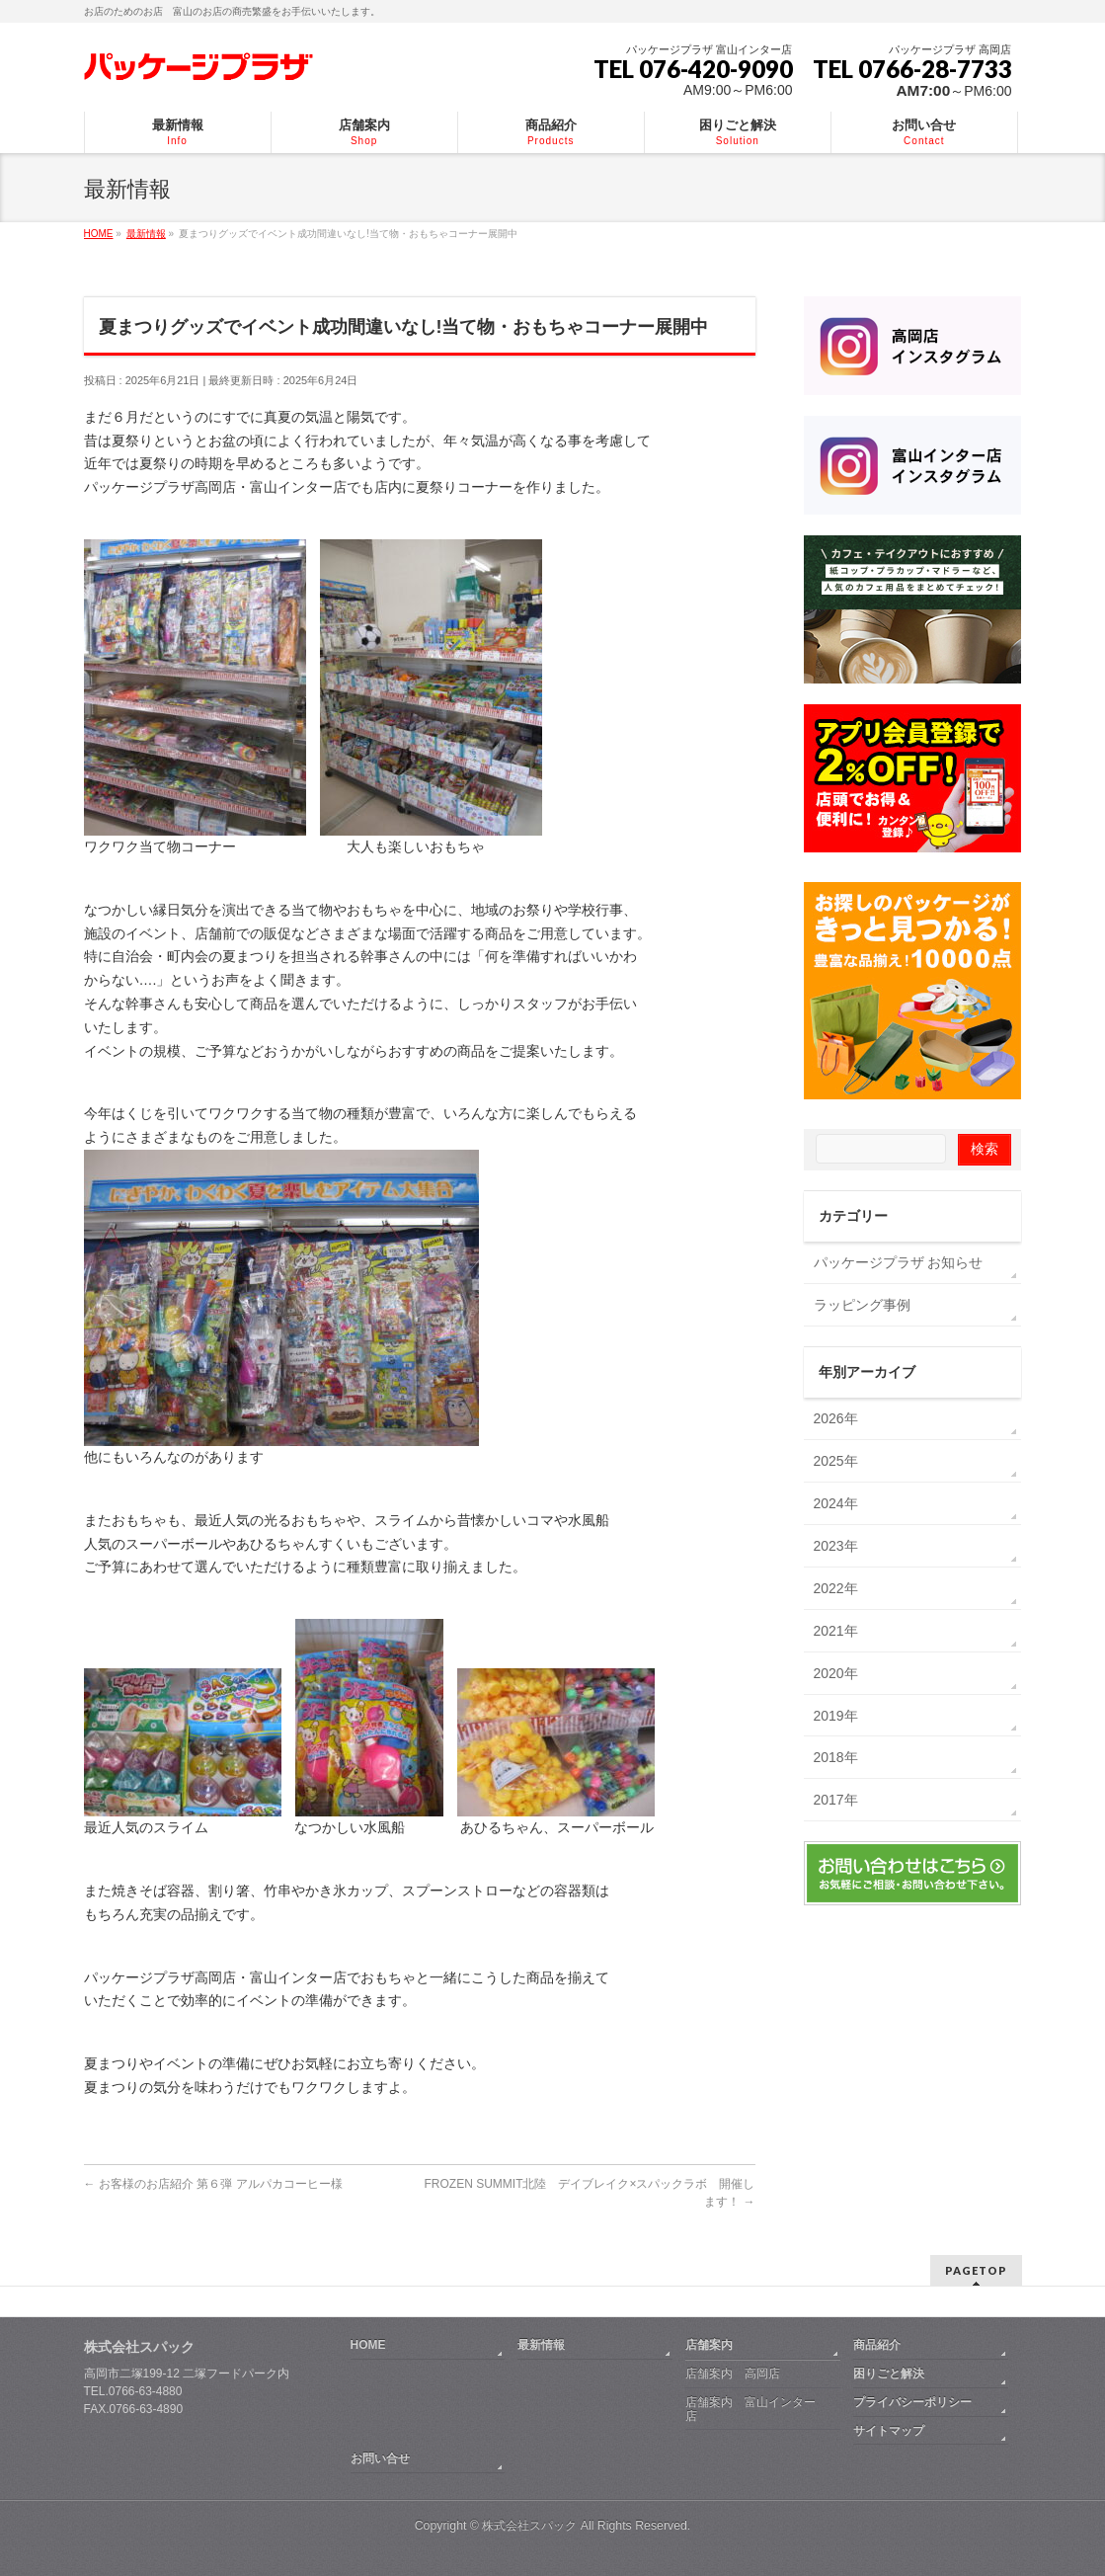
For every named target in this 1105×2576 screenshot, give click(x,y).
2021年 (836, 1631)
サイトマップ (888, 2431)
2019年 (836, 1716)
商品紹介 (877, 2345)
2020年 (836, 1673)
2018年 (836, 1757)
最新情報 (541, 2345)
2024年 (836, 1503)
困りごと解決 (888, 2373)
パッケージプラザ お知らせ (899, 1262)
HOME (368, 2345)
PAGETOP (976, 2270)
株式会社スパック (139, 2347)
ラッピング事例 (862, 1305)
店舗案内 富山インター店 (750, 2409)
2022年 (836, 1588)
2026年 (836, 1418)
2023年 (836, 1546)
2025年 (836, 1461)
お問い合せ (380, 2458)
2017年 (836, 1800)
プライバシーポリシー (912, 2402)
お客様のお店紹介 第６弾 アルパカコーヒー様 (213, 2184)
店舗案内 (709, 2345)
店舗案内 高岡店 (732, 2373)
